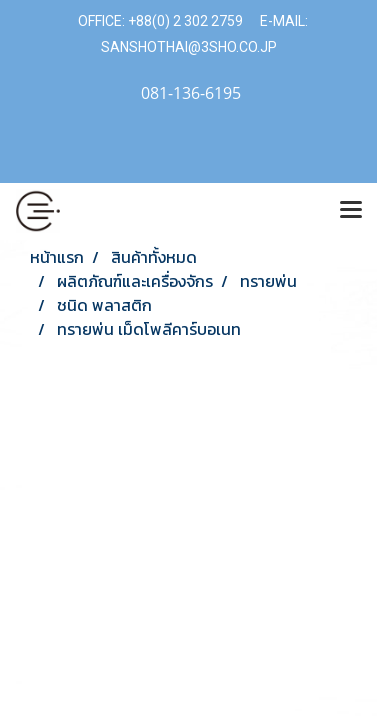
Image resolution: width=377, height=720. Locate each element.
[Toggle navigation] (351, 211)
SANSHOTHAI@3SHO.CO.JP (189, 47)
